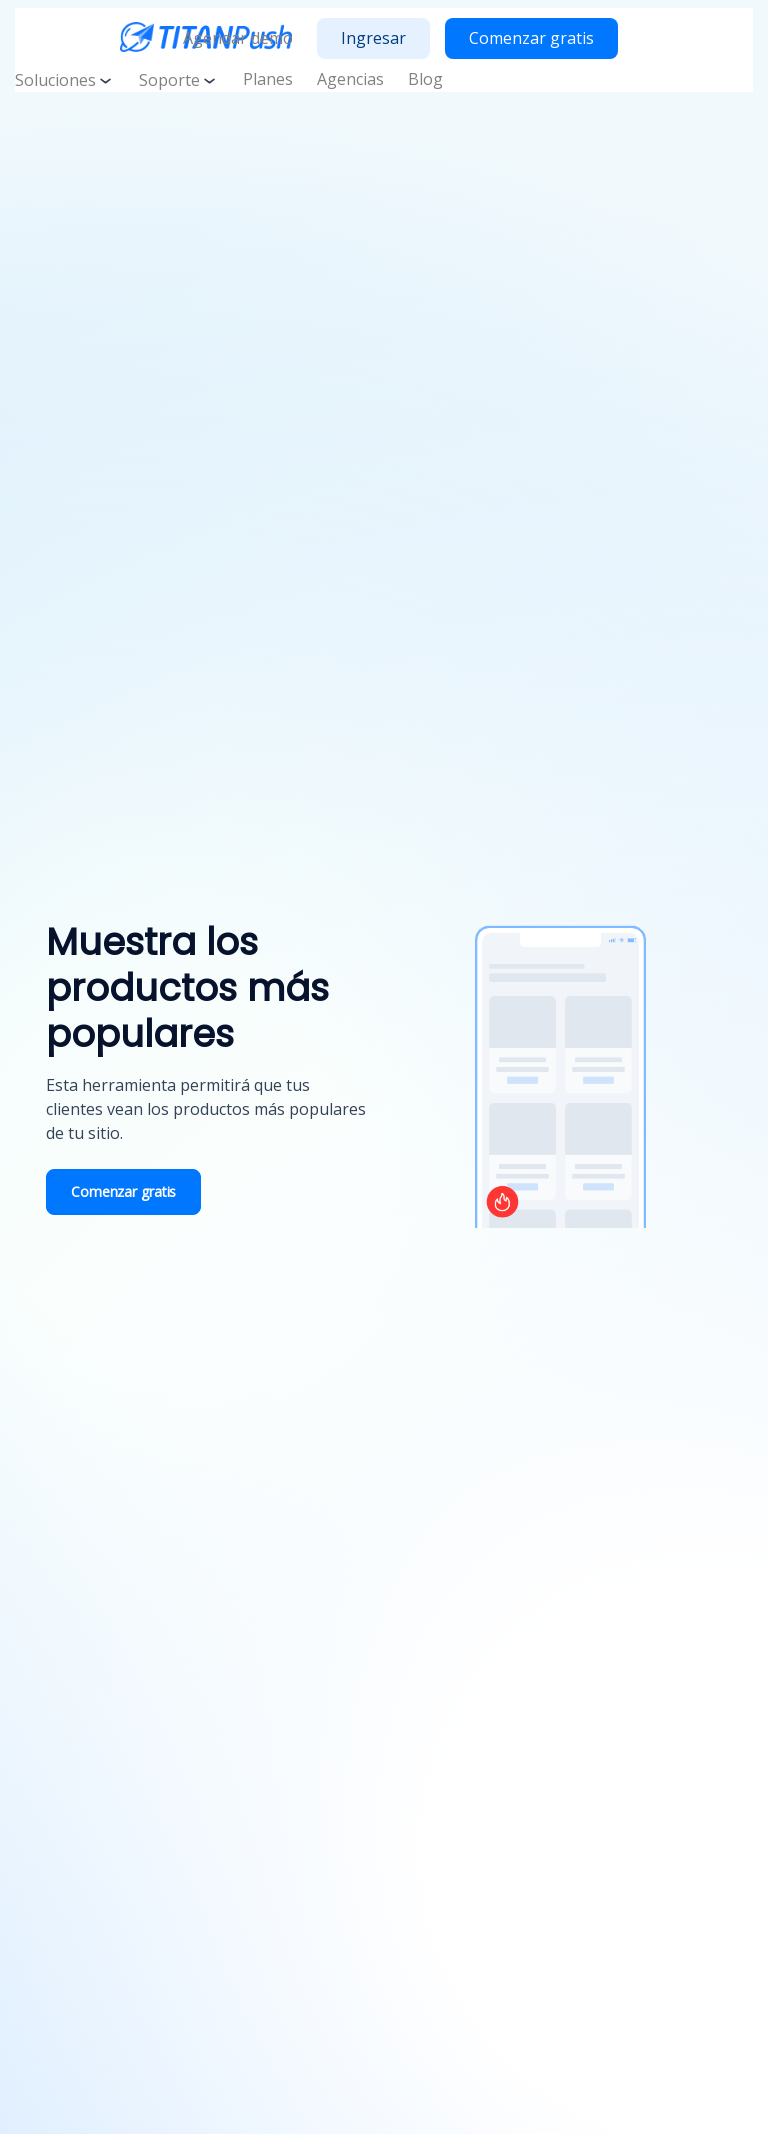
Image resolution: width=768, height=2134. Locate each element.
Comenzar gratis (531, 38)
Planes (268, 79)
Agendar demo (238, 38)
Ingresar (373, 38)
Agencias (350, 79)
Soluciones (65, 80)
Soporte (179, 80)
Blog (425, 79)
